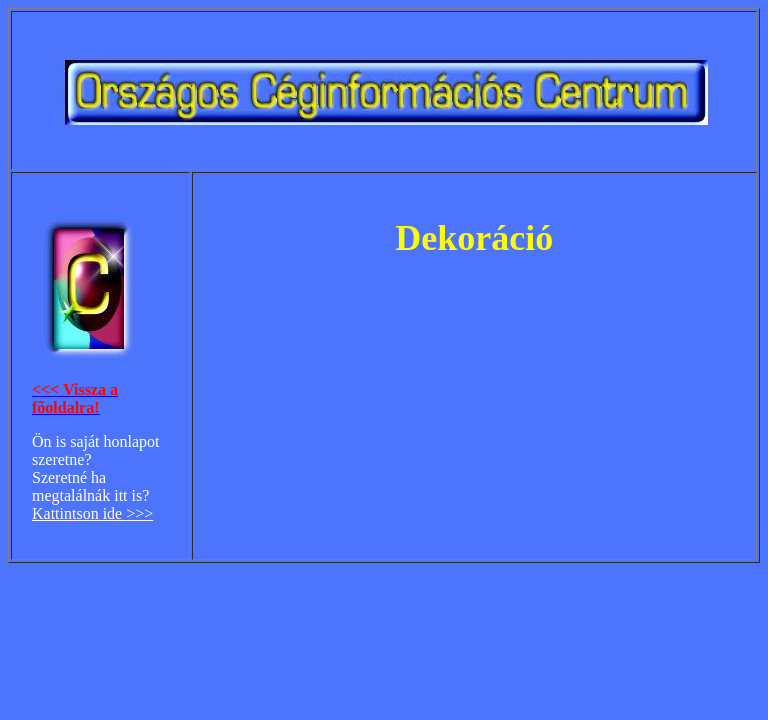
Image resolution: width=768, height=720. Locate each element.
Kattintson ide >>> (92, 513)
